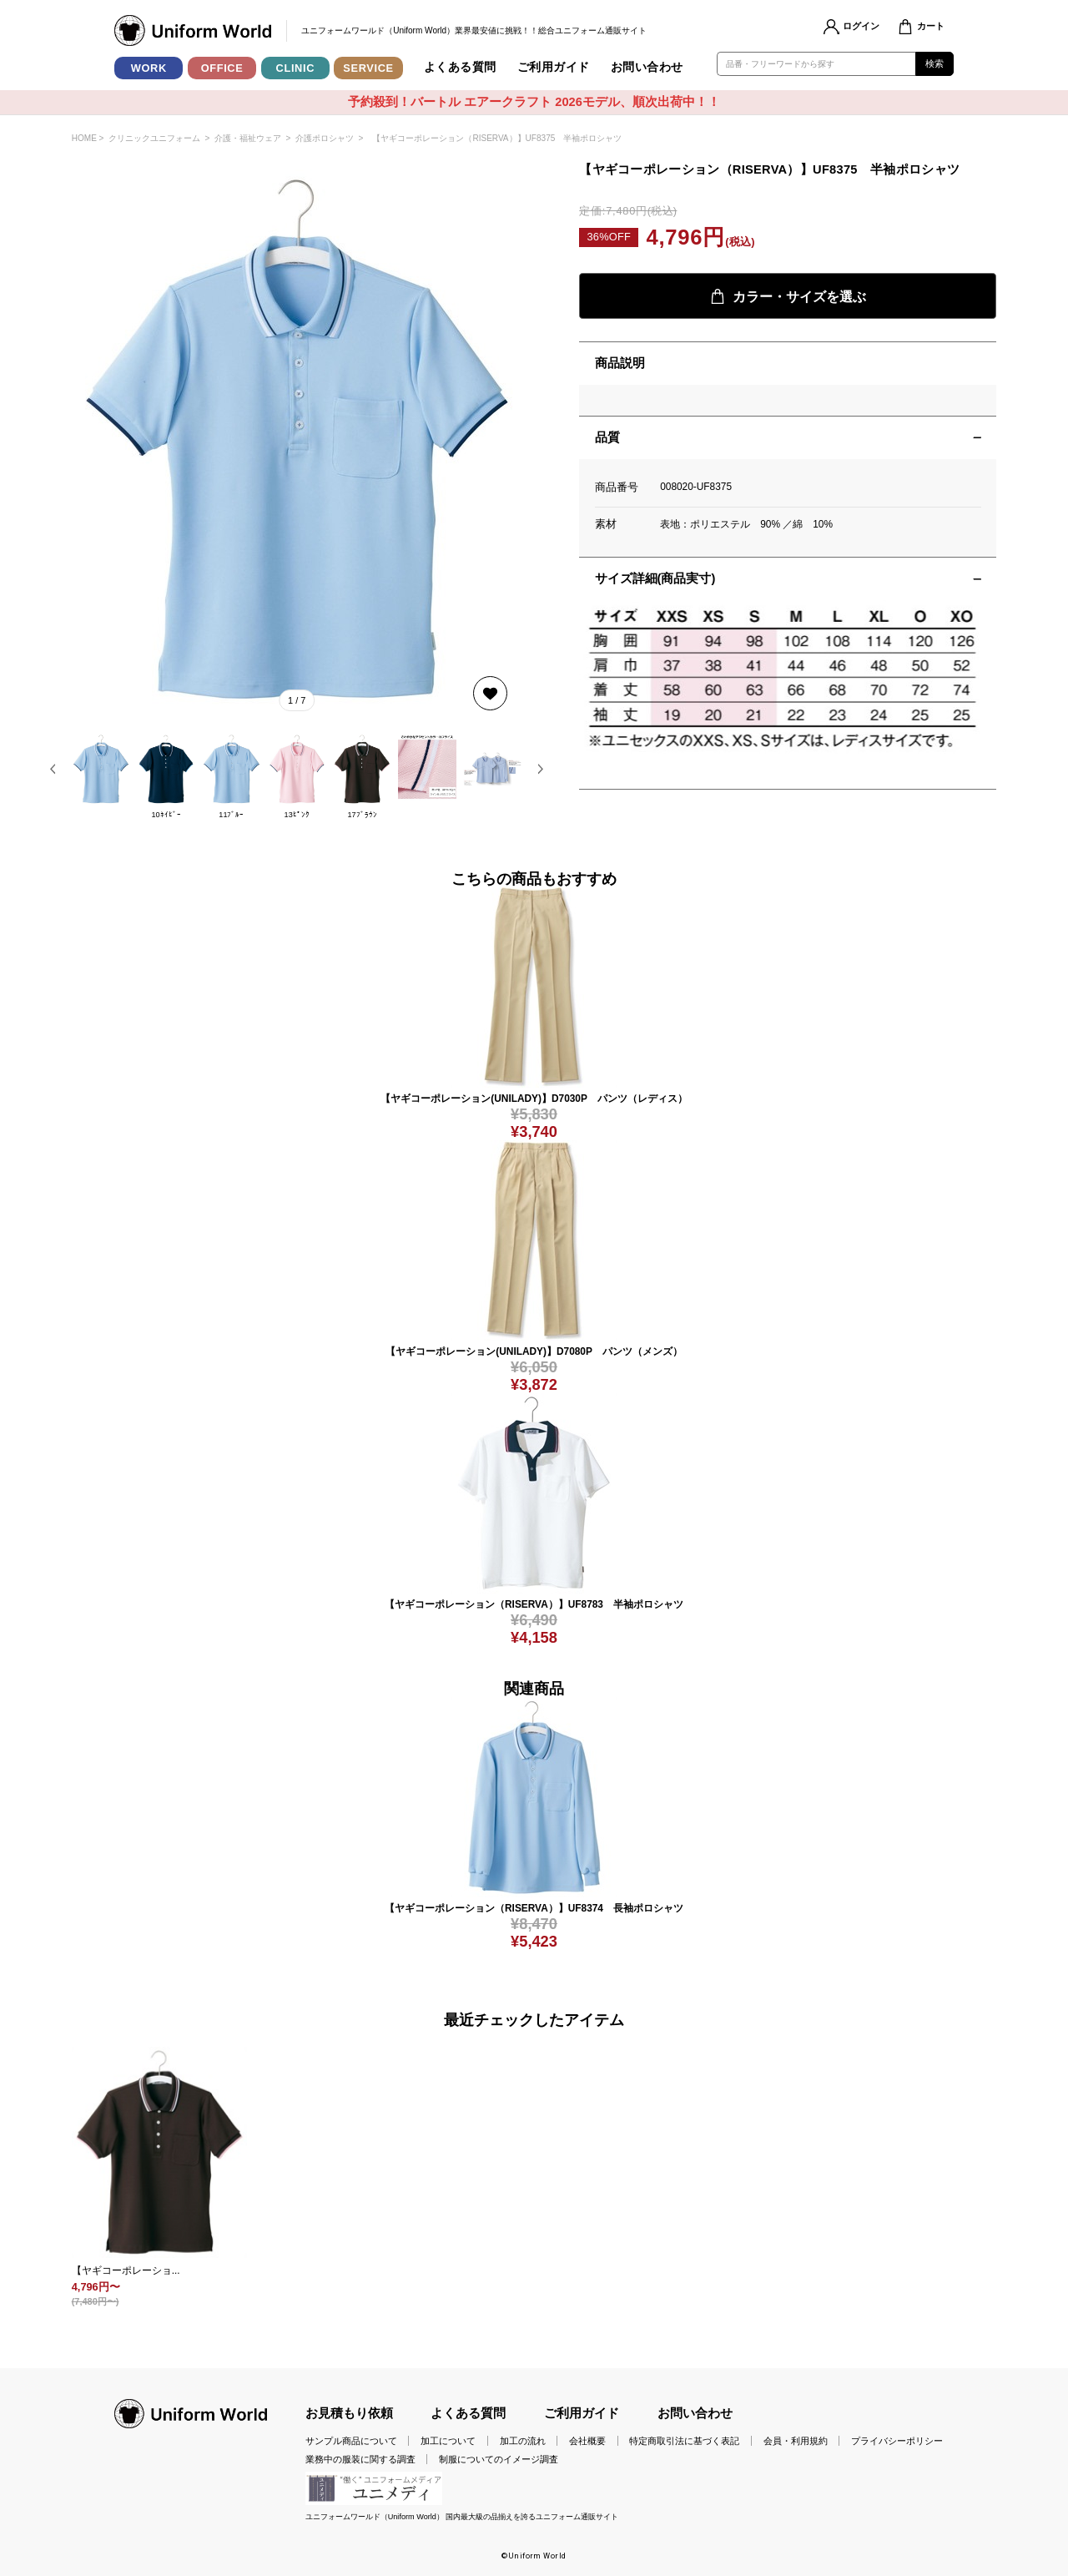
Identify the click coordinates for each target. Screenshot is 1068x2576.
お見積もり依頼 (349, 2413)
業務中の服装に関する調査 (360, 2459)
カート (931, 26)
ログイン (861, 26)
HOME (84, 138)
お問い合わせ (647, 67)
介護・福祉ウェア (247, 138)
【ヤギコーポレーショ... (126, 2270)
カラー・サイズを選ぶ (788, 296)
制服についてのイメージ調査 (498, 2459)
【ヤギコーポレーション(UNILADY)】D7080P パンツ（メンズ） (533, 1351)
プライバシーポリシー (897, 2441)
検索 (935, 63)
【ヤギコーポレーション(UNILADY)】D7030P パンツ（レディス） (533, 1098)
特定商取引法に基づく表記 (684, 2441)
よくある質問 (460, 67)
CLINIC (295, 68)
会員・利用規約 (795, 2441)
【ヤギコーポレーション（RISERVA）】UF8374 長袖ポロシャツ (534, 1908)
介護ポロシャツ (324, 138)
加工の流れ (523, 2441)
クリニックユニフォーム (154, 138)
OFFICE (222, 68)
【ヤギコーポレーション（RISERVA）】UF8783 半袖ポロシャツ (534, 1604)
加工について (448, 2441)
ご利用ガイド (553, 67)
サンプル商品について (351, 2441)
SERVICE (368, 68)
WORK (149, 68)
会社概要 (587, 2441)
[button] (53, 769)
